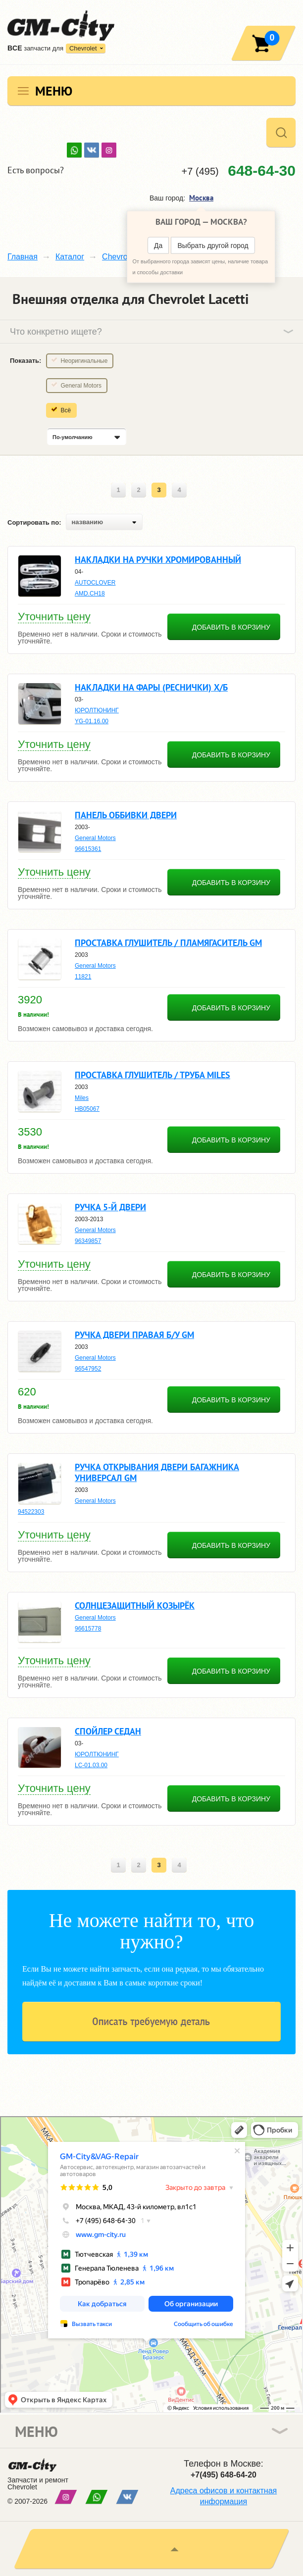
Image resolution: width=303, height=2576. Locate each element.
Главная (22, 256)
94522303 (31, 1511)
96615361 (88, 848)
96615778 (88, 1628)
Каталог (69, 256)
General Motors (80, 385)
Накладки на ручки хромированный (158, 559)
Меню (53, 91)
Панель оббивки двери (126, 815)
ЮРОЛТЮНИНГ (97, 710)
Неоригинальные (83, 360)
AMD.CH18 (90, 593)
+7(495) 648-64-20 (223, 2475)
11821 (83, 976)
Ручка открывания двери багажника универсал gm (157, 1472)
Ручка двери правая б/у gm (134, 1334)
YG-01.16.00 (91, 721)
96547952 (88, 1368)
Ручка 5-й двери (110, 1207)
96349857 (88, 1241)
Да (158, 245)
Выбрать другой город (212, 245)
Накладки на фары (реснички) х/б (151, 687)
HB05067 (87, 1108)
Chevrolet (83, 48)
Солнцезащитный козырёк (135, 1605)
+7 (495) (239, 170)
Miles (82, 1097)
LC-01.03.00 (91, 1765)
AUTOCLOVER (95, 582)
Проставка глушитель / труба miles (152, 1075)
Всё (65, 410)
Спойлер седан (108, 1731)
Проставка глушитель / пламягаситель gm (168, 942)
